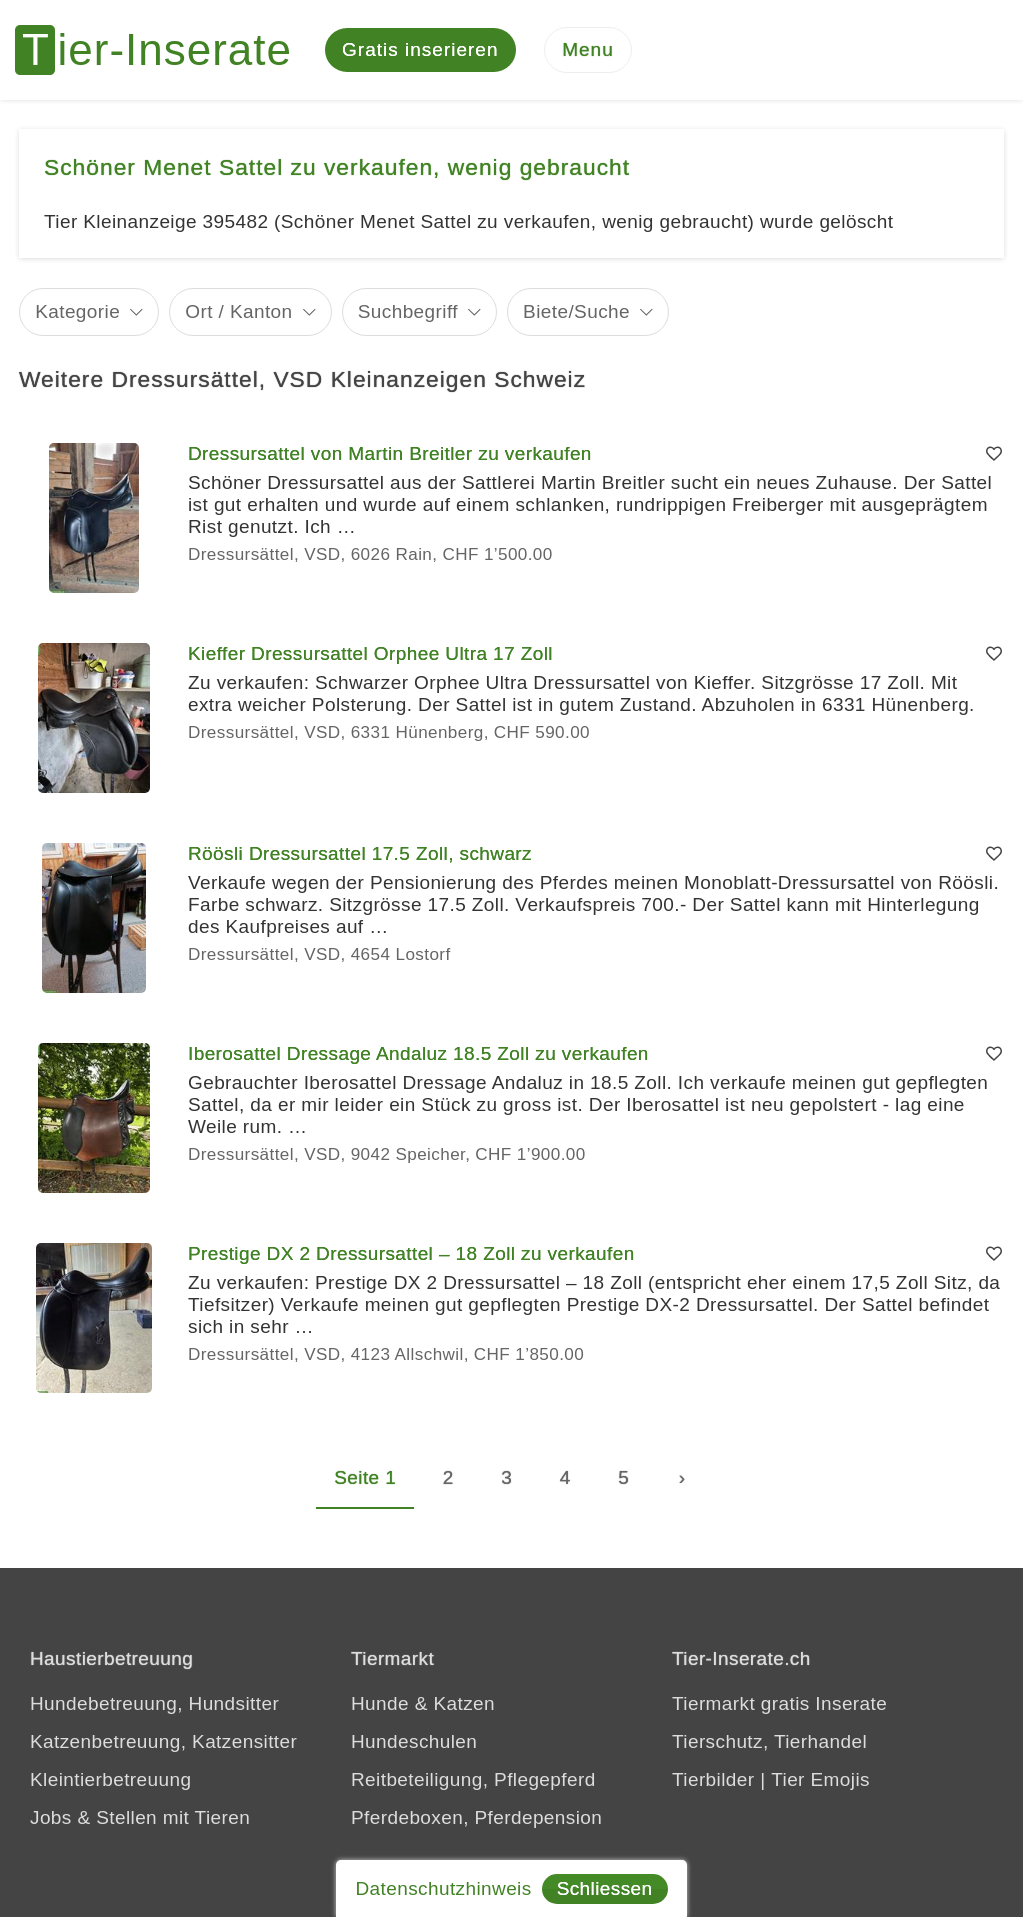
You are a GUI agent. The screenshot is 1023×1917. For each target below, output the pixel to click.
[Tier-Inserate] (165, 50)
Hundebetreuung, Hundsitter (154, 1703)
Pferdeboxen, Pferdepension (476, 1817)
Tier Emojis (820, 1779)
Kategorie (77, 311)
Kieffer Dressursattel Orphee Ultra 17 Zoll (370, 653)
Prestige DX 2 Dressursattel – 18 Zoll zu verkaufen (411, 1253)
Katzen (464, 1703)
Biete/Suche (576, 311)
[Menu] (588, 50)
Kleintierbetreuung (110, 1779)
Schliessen (605, 1888)
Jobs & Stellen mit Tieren (140, 1817)
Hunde (380, 1703)
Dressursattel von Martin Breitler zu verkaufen (390, 453)
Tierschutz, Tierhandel (769, 1741)
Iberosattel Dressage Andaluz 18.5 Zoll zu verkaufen (418, 1053)
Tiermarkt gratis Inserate (779, 1703)
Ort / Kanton (238, 311)
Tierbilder (713, 1779)
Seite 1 (365, 1477)
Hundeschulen (414, 1741)
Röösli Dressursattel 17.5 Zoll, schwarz (360, 853)
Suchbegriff (408, 311)
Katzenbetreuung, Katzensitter (163, 1741)
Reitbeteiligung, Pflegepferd (473, 1779)
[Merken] (994, 454)
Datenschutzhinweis (443, 1888)
